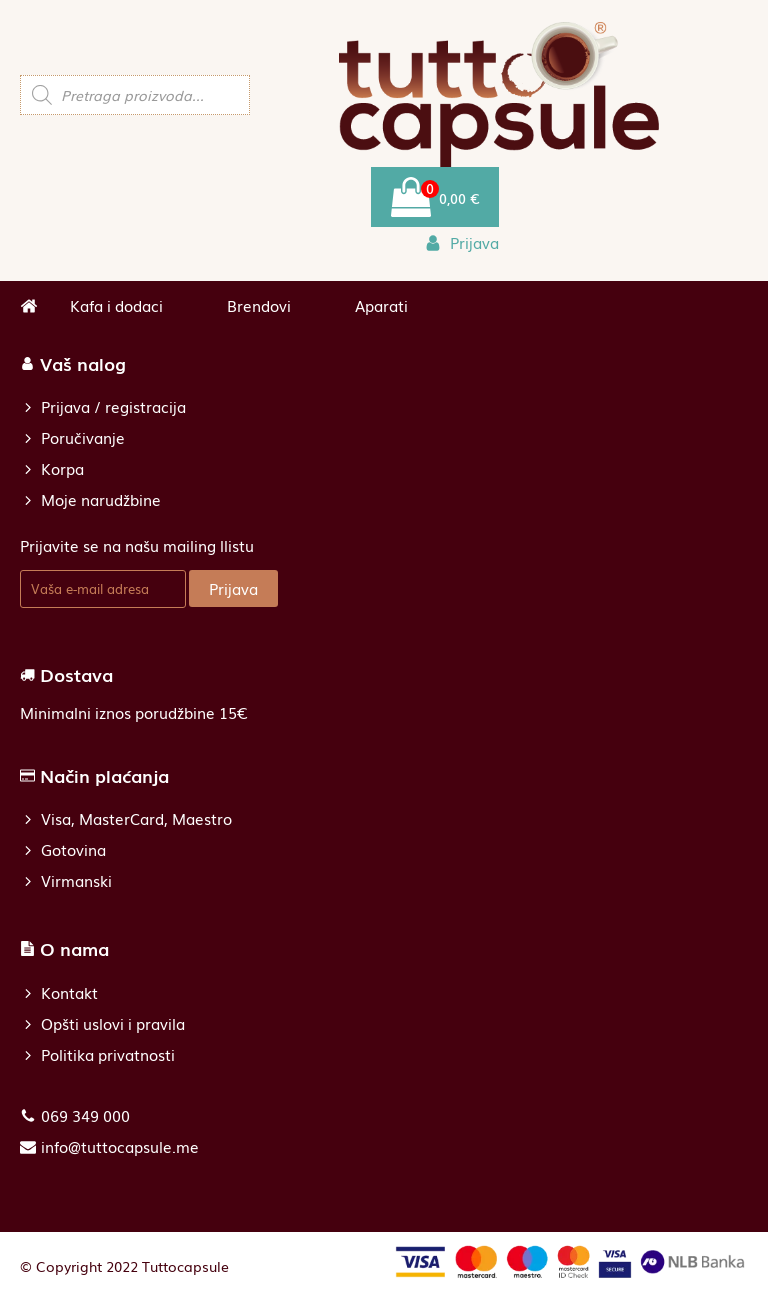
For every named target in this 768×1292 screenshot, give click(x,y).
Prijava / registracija (113, 406)
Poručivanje (83, 437)
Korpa (62, 468)
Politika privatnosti (108, 1054)
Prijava (233, 588)
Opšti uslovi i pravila (113, 1023)
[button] (461, 242)
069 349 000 (85, 1115)
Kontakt (69, 992)
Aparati (381, 305)
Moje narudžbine (101, 499)
